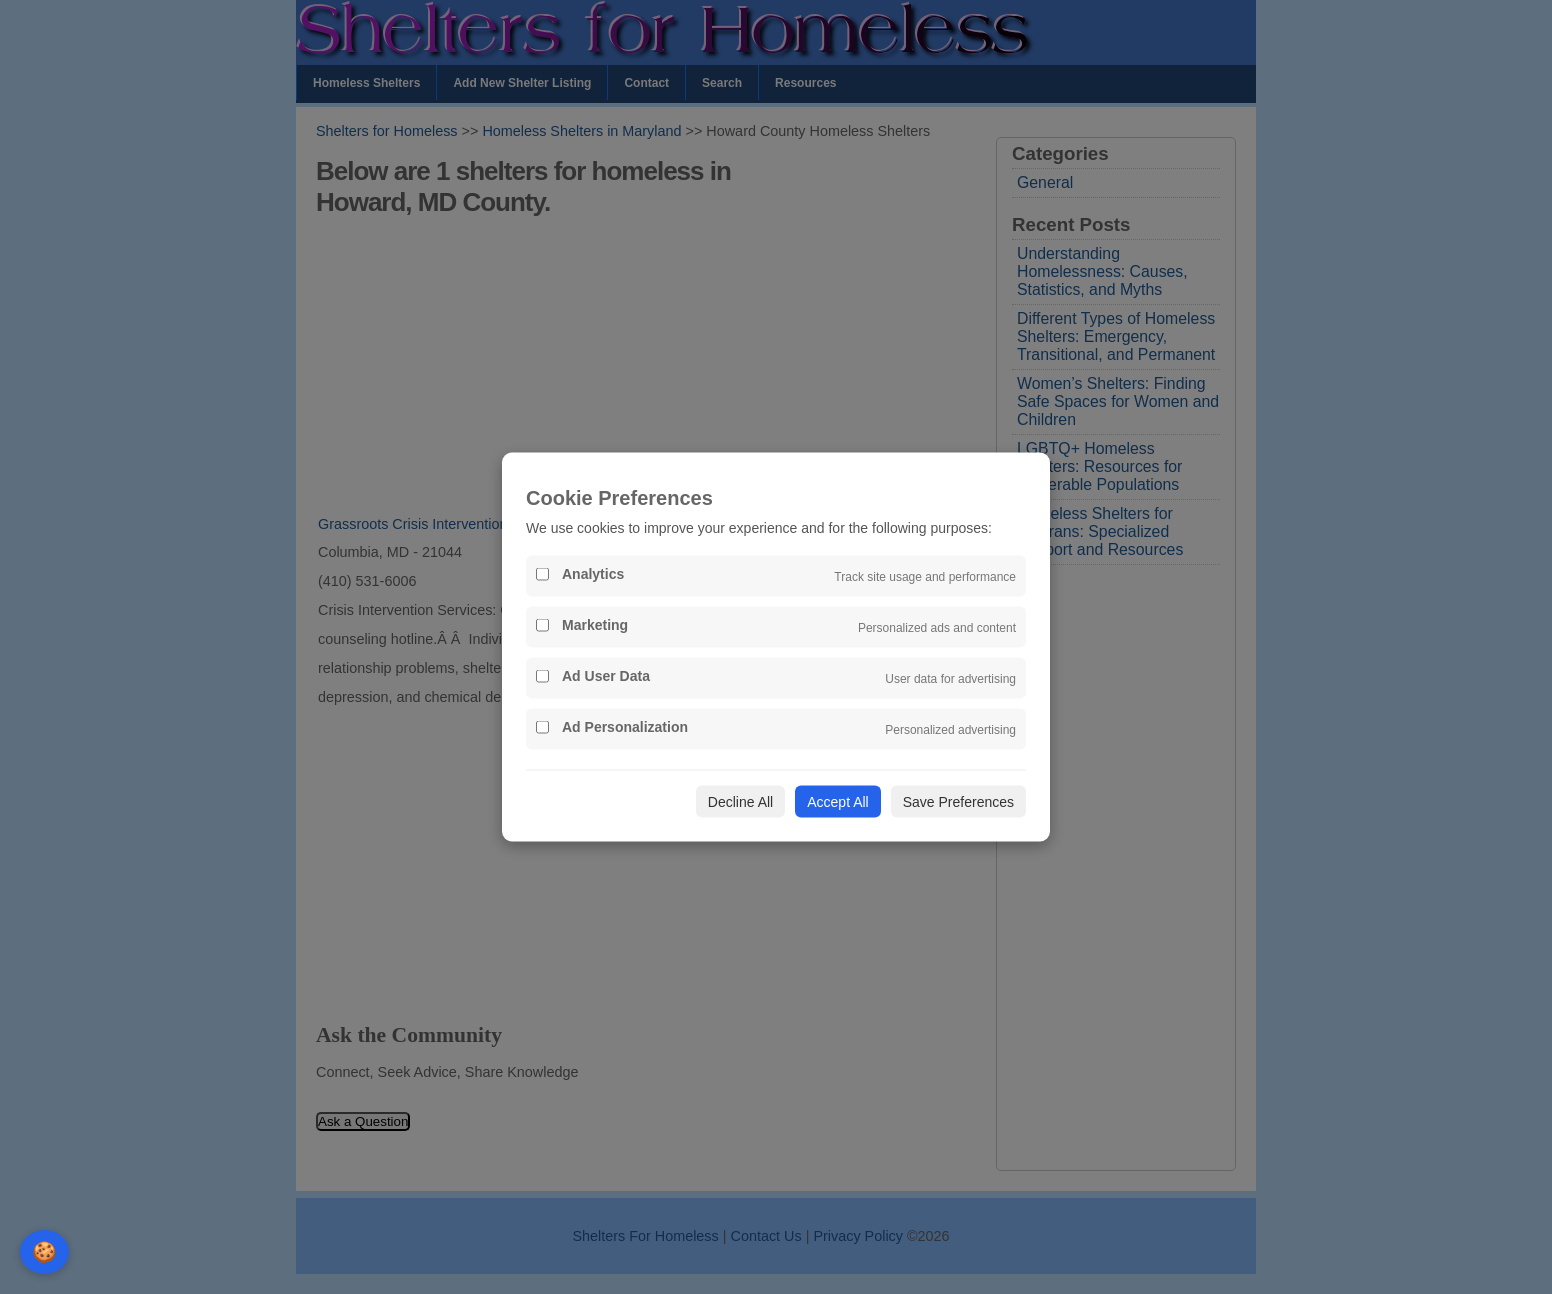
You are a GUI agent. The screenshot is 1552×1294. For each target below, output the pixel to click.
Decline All (740, 802)
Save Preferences (958, 802)
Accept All (837, 802)
